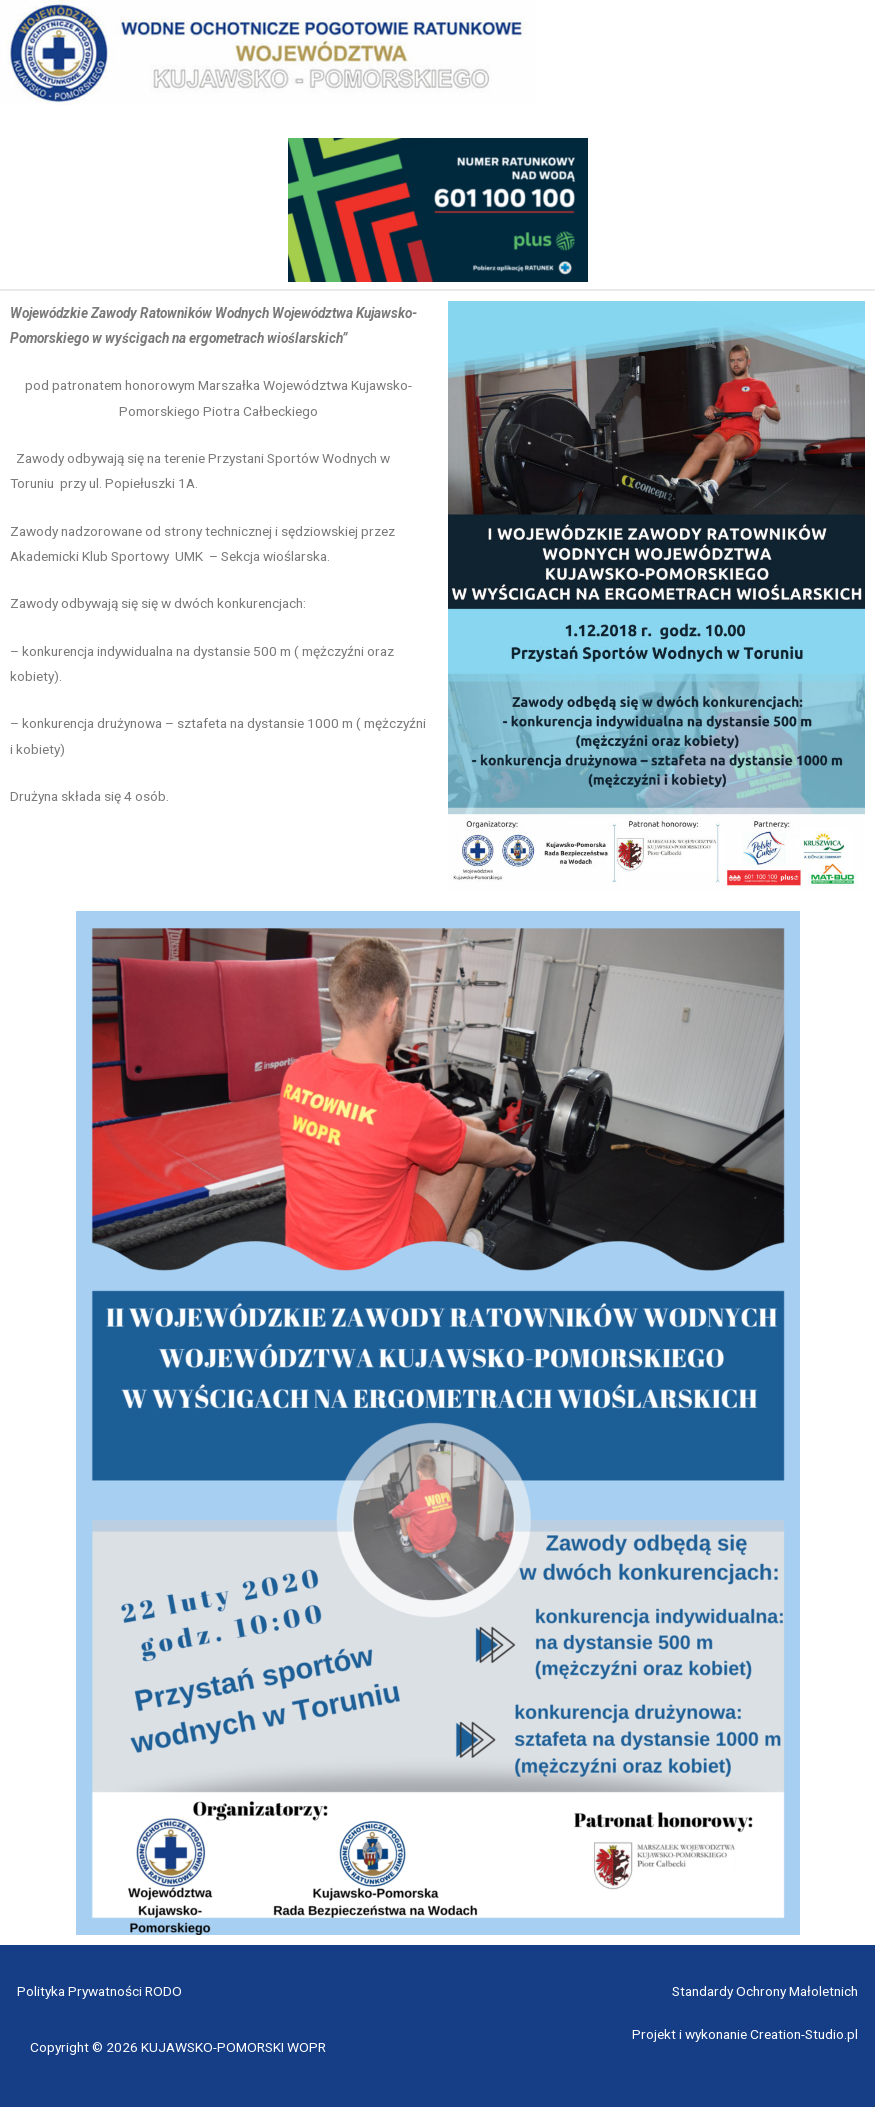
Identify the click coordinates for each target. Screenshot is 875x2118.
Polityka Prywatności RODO (99, 2002)
